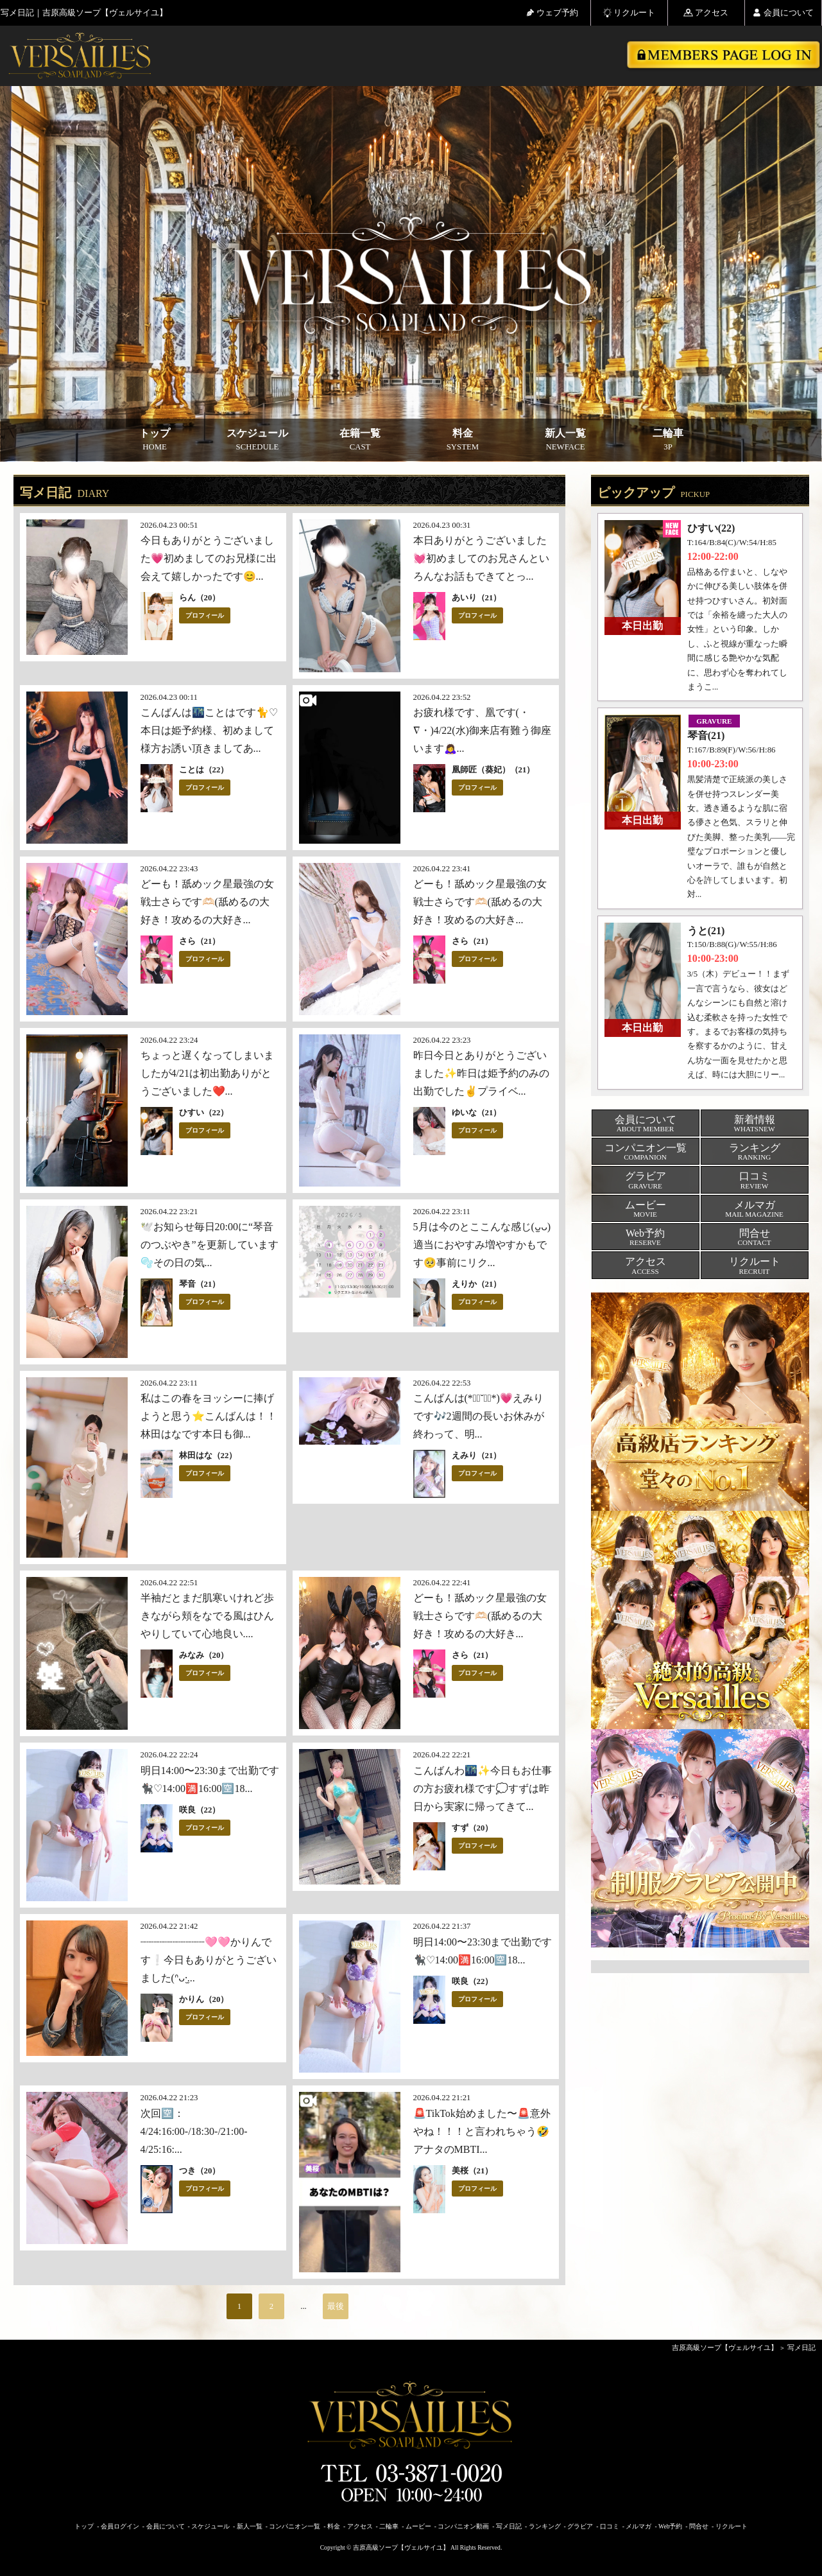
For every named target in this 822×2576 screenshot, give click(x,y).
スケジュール (257, 440)
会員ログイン (120, 2526)
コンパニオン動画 (463, 2526)
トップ (154, 440)
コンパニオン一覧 (294, 2526)
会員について (783, 12)
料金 (462, 440)
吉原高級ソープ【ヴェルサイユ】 (725, 2347)
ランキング (545, 2526)
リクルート (629, 12)
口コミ (609, 2526)
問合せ (698, 2526)
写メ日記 (801, 2347)
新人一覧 (565, 440)
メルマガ (638, 2526)
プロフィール (204, 615)
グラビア (580, 2526)
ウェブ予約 (552, 12)
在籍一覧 (360, 440)
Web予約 (670, 2526)
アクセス (705, 12)
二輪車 (668, 440)
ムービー (418, 2526)
